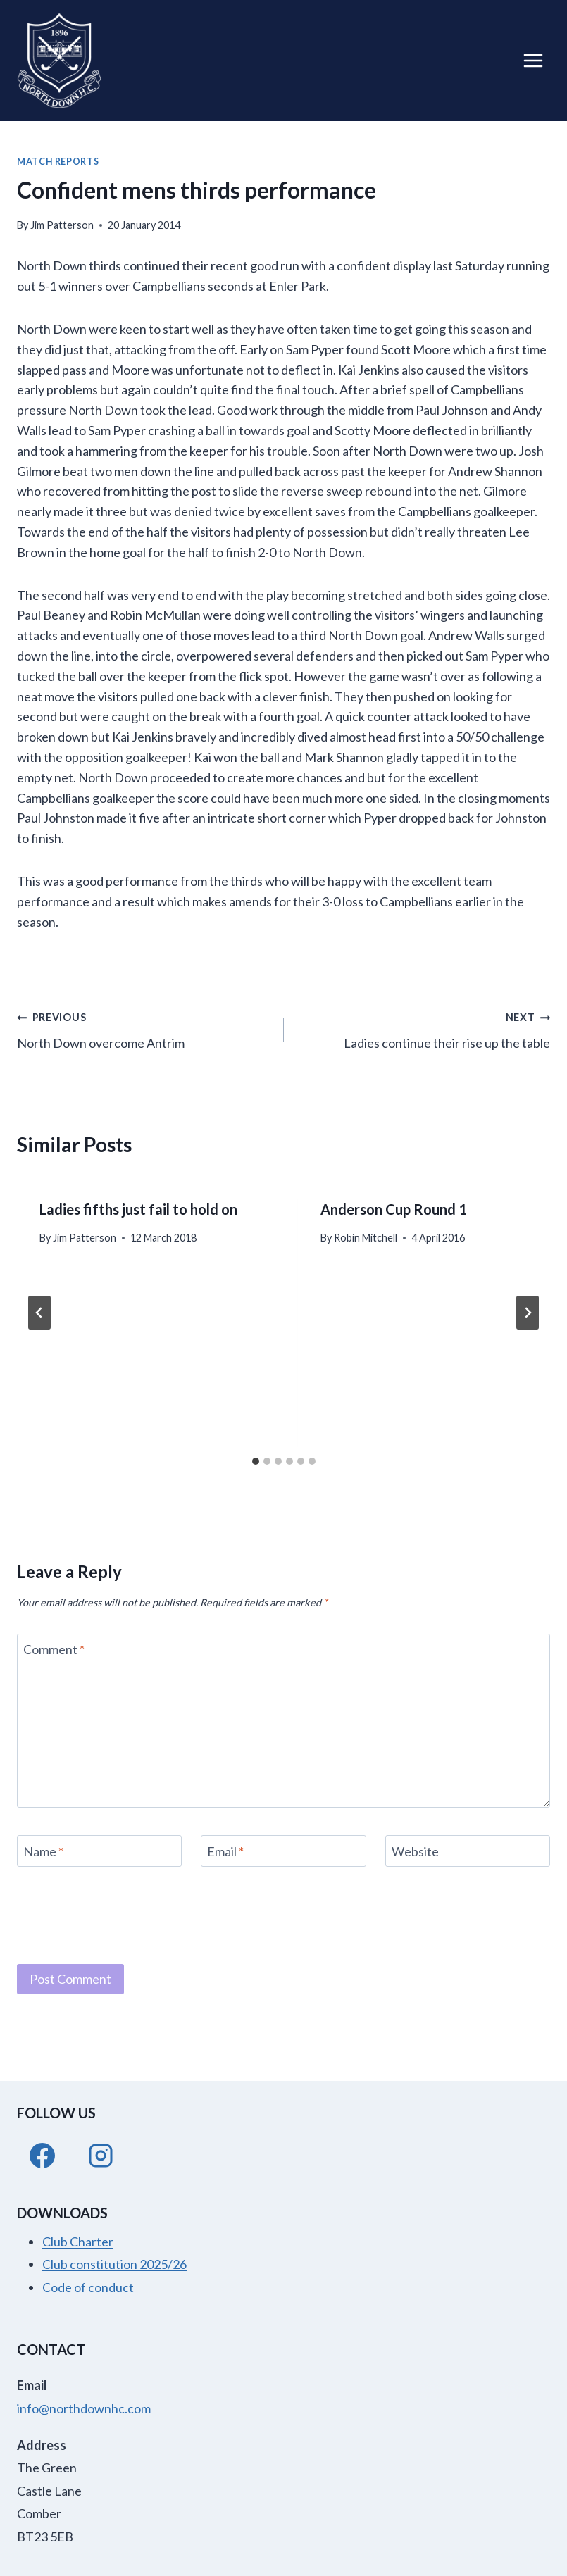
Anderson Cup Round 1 (393, 1209)
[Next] (527, 1313)
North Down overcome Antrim (144, 1028)
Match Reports (58, 161)
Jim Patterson (62, 225)
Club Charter (77, 2241)
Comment (54, 1650)
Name (43, 1851)
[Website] (467, 1851)
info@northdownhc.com (84, 2408)
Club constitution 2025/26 (114, 2264)
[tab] (255, 1461)
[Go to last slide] (39, 1313)
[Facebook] (42, 2155)
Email (225, 1851)
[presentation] (124, 1913)
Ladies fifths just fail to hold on (138, 1209)
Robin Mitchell (365, 1238)
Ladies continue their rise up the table (424, 1028)
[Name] (99, 1851)
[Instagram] (100, 2155)
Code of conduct (88, 2287)
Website (415, 1851)
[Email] (283, 1851)
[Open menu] (533, 60)
